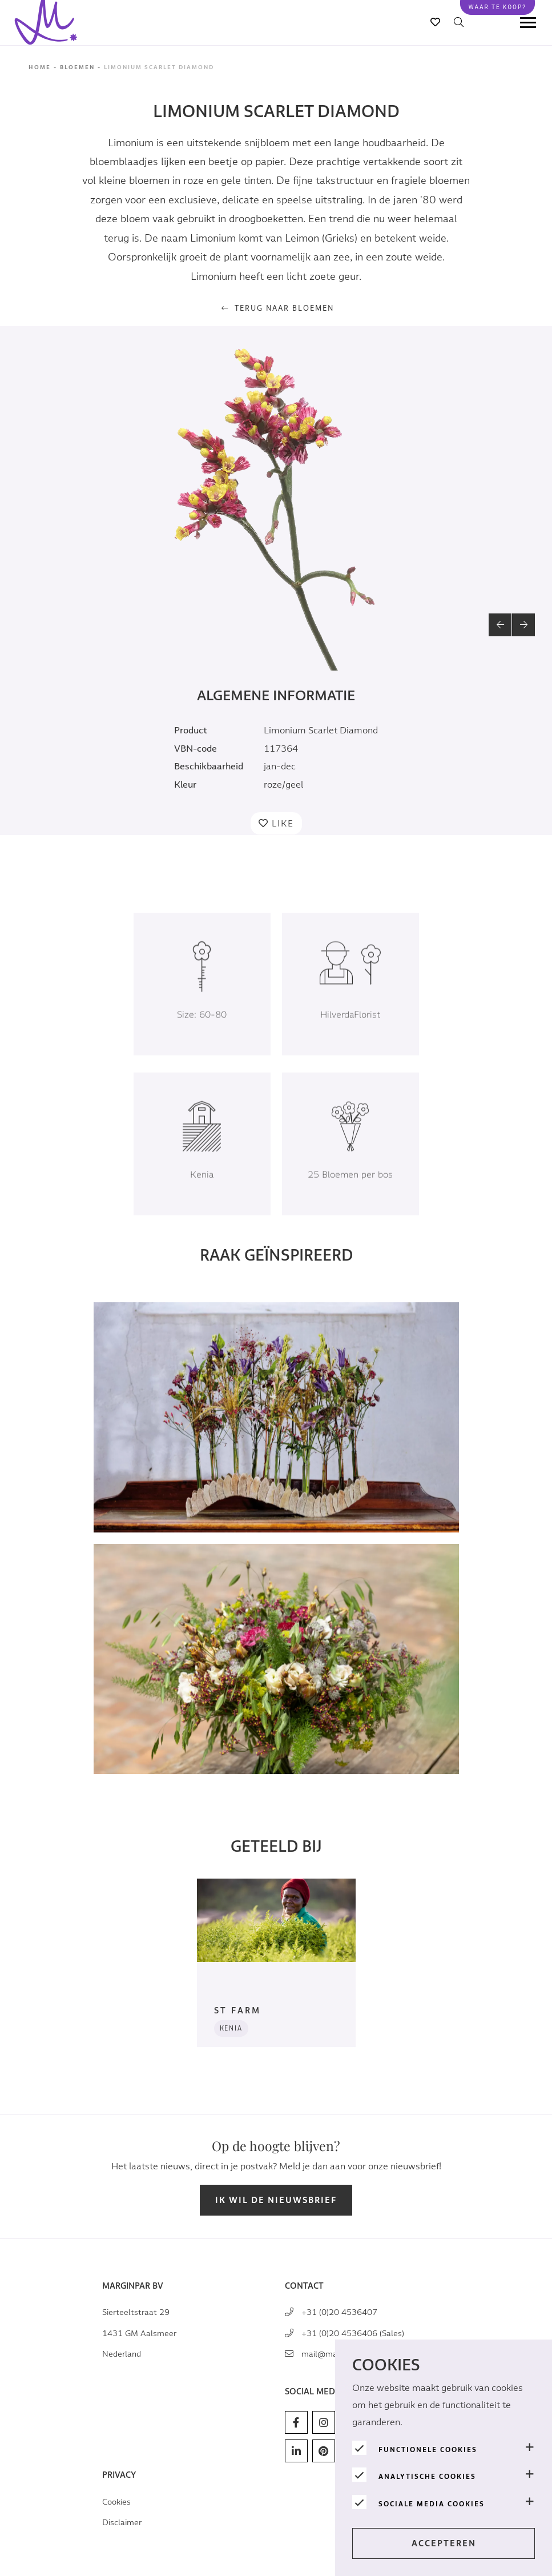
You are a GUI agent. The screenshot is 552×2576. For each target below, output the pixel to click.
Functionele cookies (427, 2449)
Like (283, 823)
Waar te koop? (497, 7)
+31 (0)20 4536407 (339, 2312)
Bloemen (77, 67)
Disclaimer (122, 2522)
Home (40, 67)
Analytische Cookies (427, 2476)
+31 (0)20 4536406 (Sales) (352, 2333)
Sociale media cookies (431, 2504)
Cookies (116, 2502)
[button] (500, 624)
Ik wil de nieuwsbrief (276, 2200)
